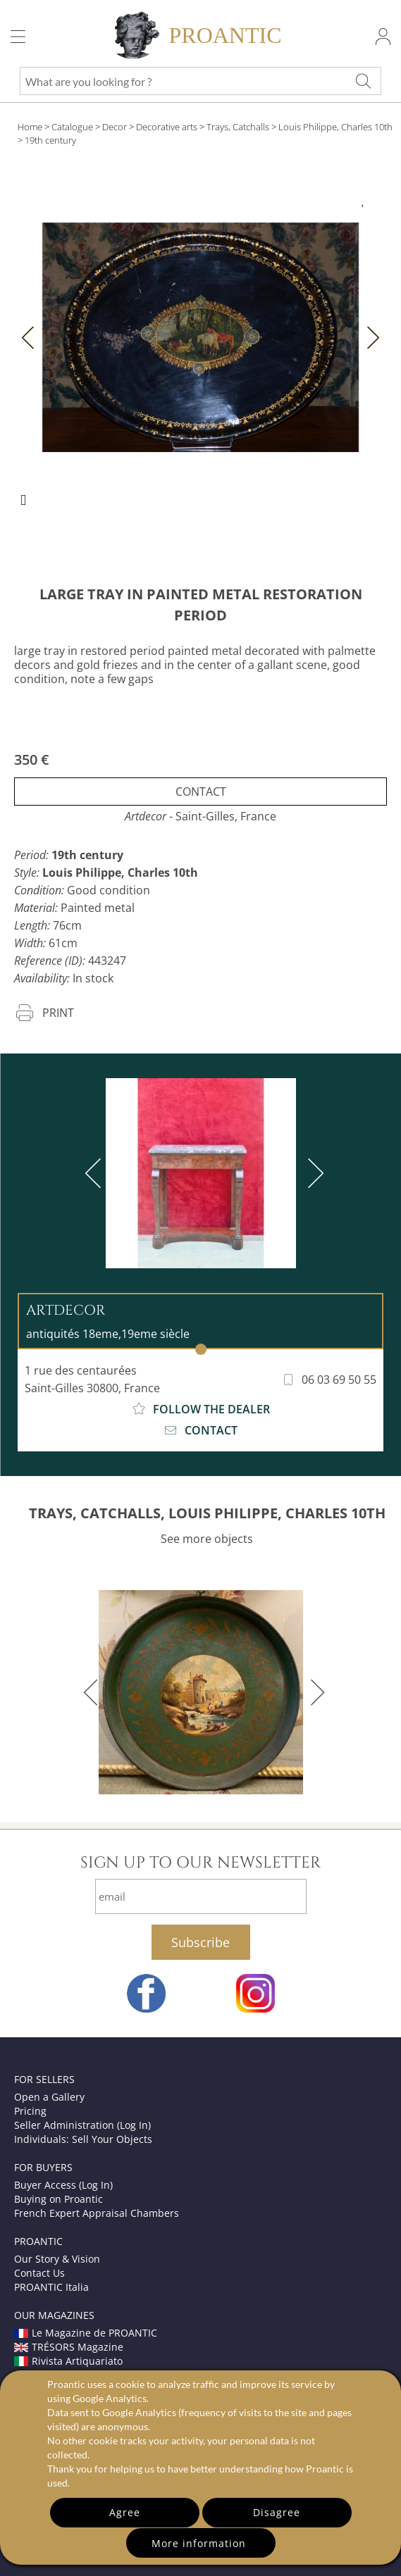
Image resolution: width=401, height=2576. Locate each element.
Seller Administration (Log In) (82, 2125)
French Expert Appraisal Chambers (96, 2213)
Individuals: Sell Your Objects (83, 2139)
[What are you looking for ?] (363, 81)
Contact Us (39, 2273)
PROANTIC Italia (51, 2287)
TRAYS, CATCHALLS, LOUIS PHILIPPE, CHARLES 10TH (207, 1513)
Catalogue (72, 126)
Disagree (276, 2512)
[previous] (95, 1173)
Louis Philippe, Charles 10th (335, 126)
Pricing (30, 2111)
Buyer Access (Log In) (63, 2185)
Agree (124, 2512)
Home (30, 126)
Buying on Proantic (58, 2199)
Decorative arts (166, 126)
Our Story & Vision (57, 2258)
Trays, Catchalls (237, 126)
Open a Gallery (49, 2096)
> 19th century (47, 140)
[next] (313, 1173)
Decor (114, 126)
